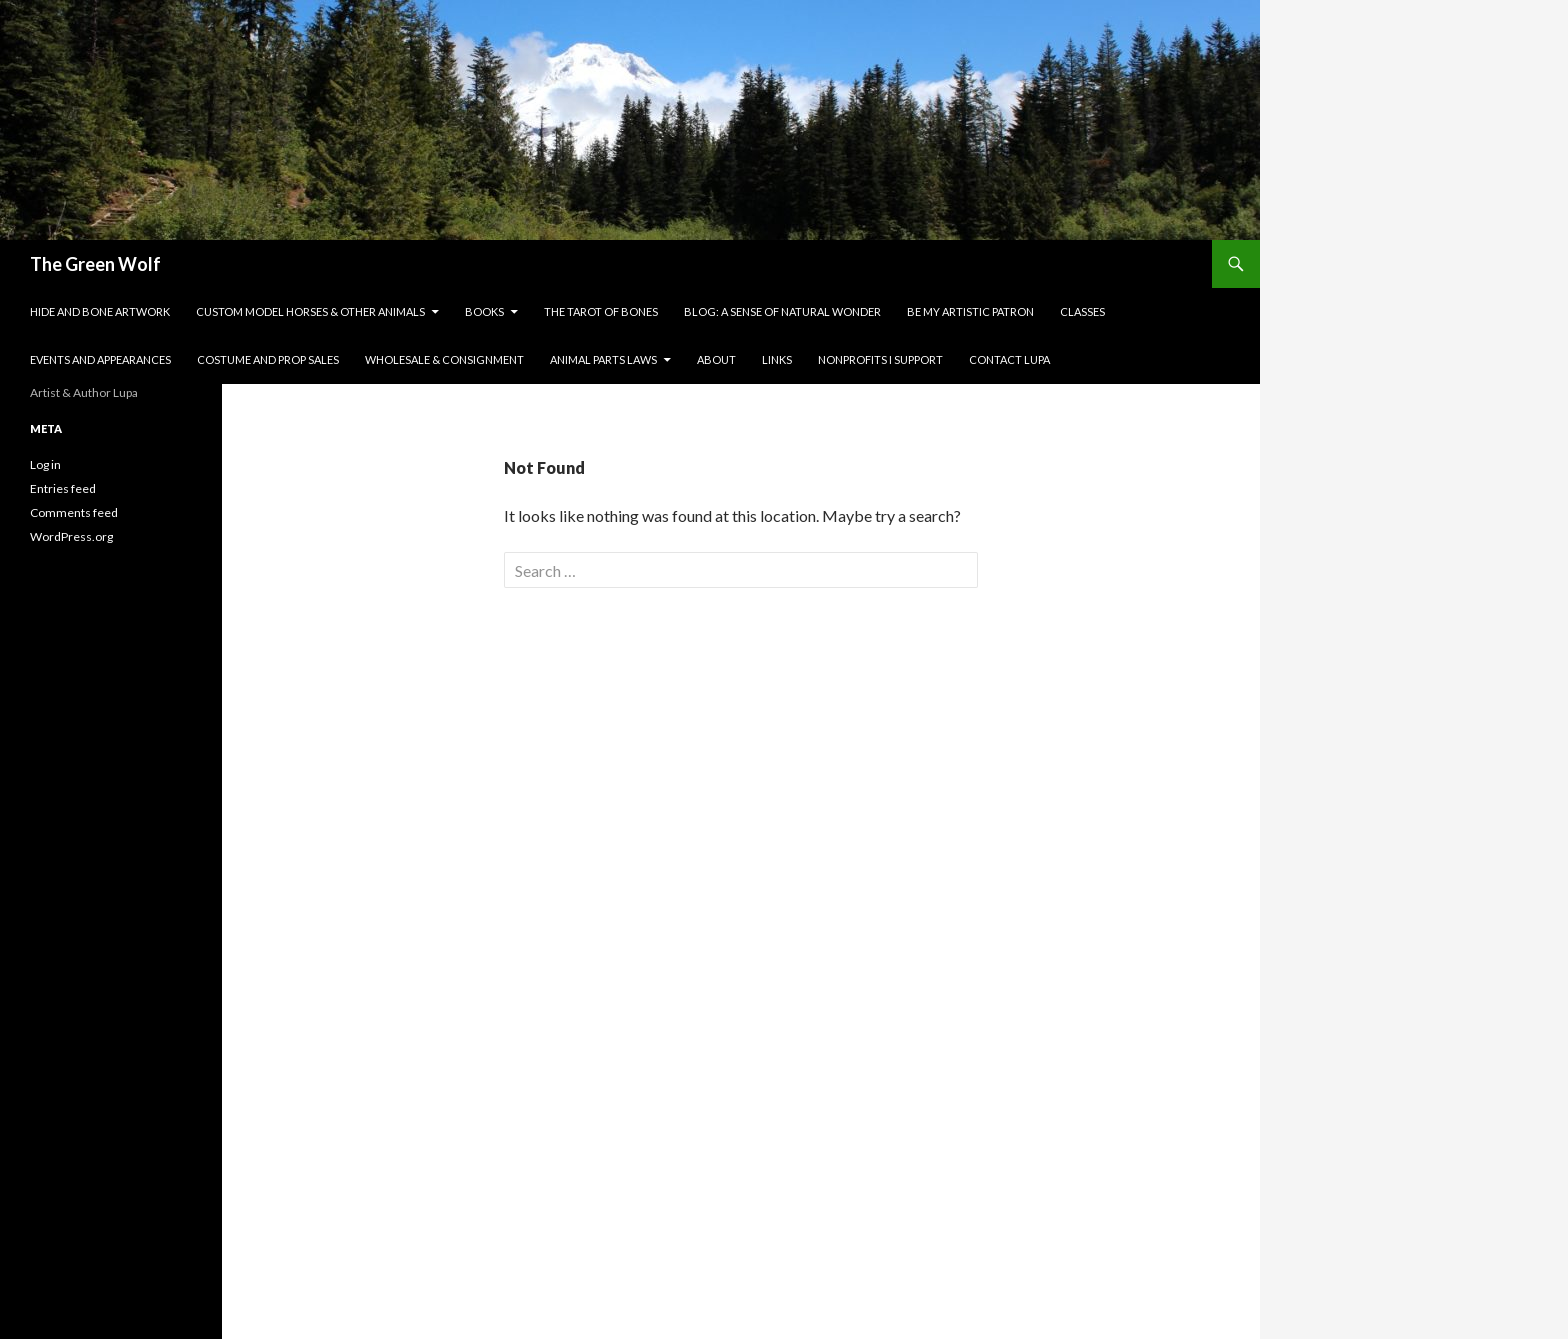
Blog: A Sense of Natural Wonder (782, 311)
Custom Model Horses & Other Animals (310, 311)
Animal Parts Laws (603, 359)
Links (777, 359)
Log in (45, 464)
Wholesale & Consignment (444, 359)
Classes (1082, 311)
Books (484, 311)
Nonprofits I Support (880, 359)
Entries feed (63, 488)
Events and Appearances (100, 359)
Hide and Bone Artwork (100, 311)
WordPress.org (71, 536)
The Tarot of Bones (601, 311)
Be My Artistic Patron (970, 311)
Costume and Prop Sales (268, 359)
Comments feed (74, 512)
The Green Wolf (95, 264)
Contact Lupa (1009, 359)
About (716, 359)
